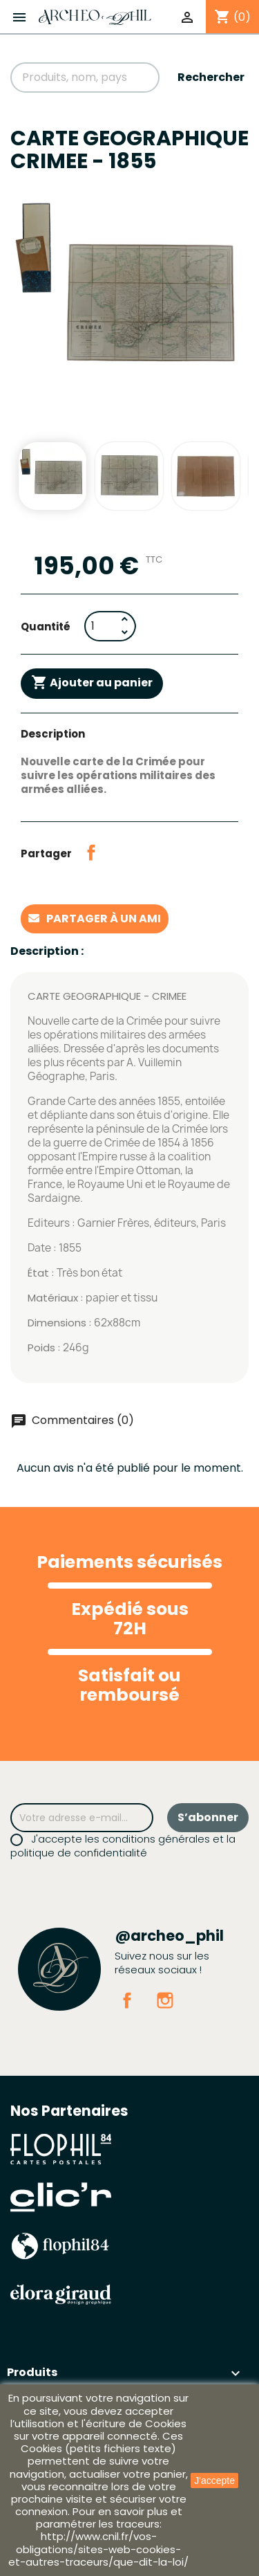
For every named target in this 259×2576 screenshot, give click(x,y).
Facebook (127, 2000)
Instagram (165, 2000)
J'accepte (214, 2480)
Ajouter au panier (92, 683)
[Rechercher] (85, 77)
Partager (91, 852)
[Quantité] (100, 626)
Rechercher (211, 77)
